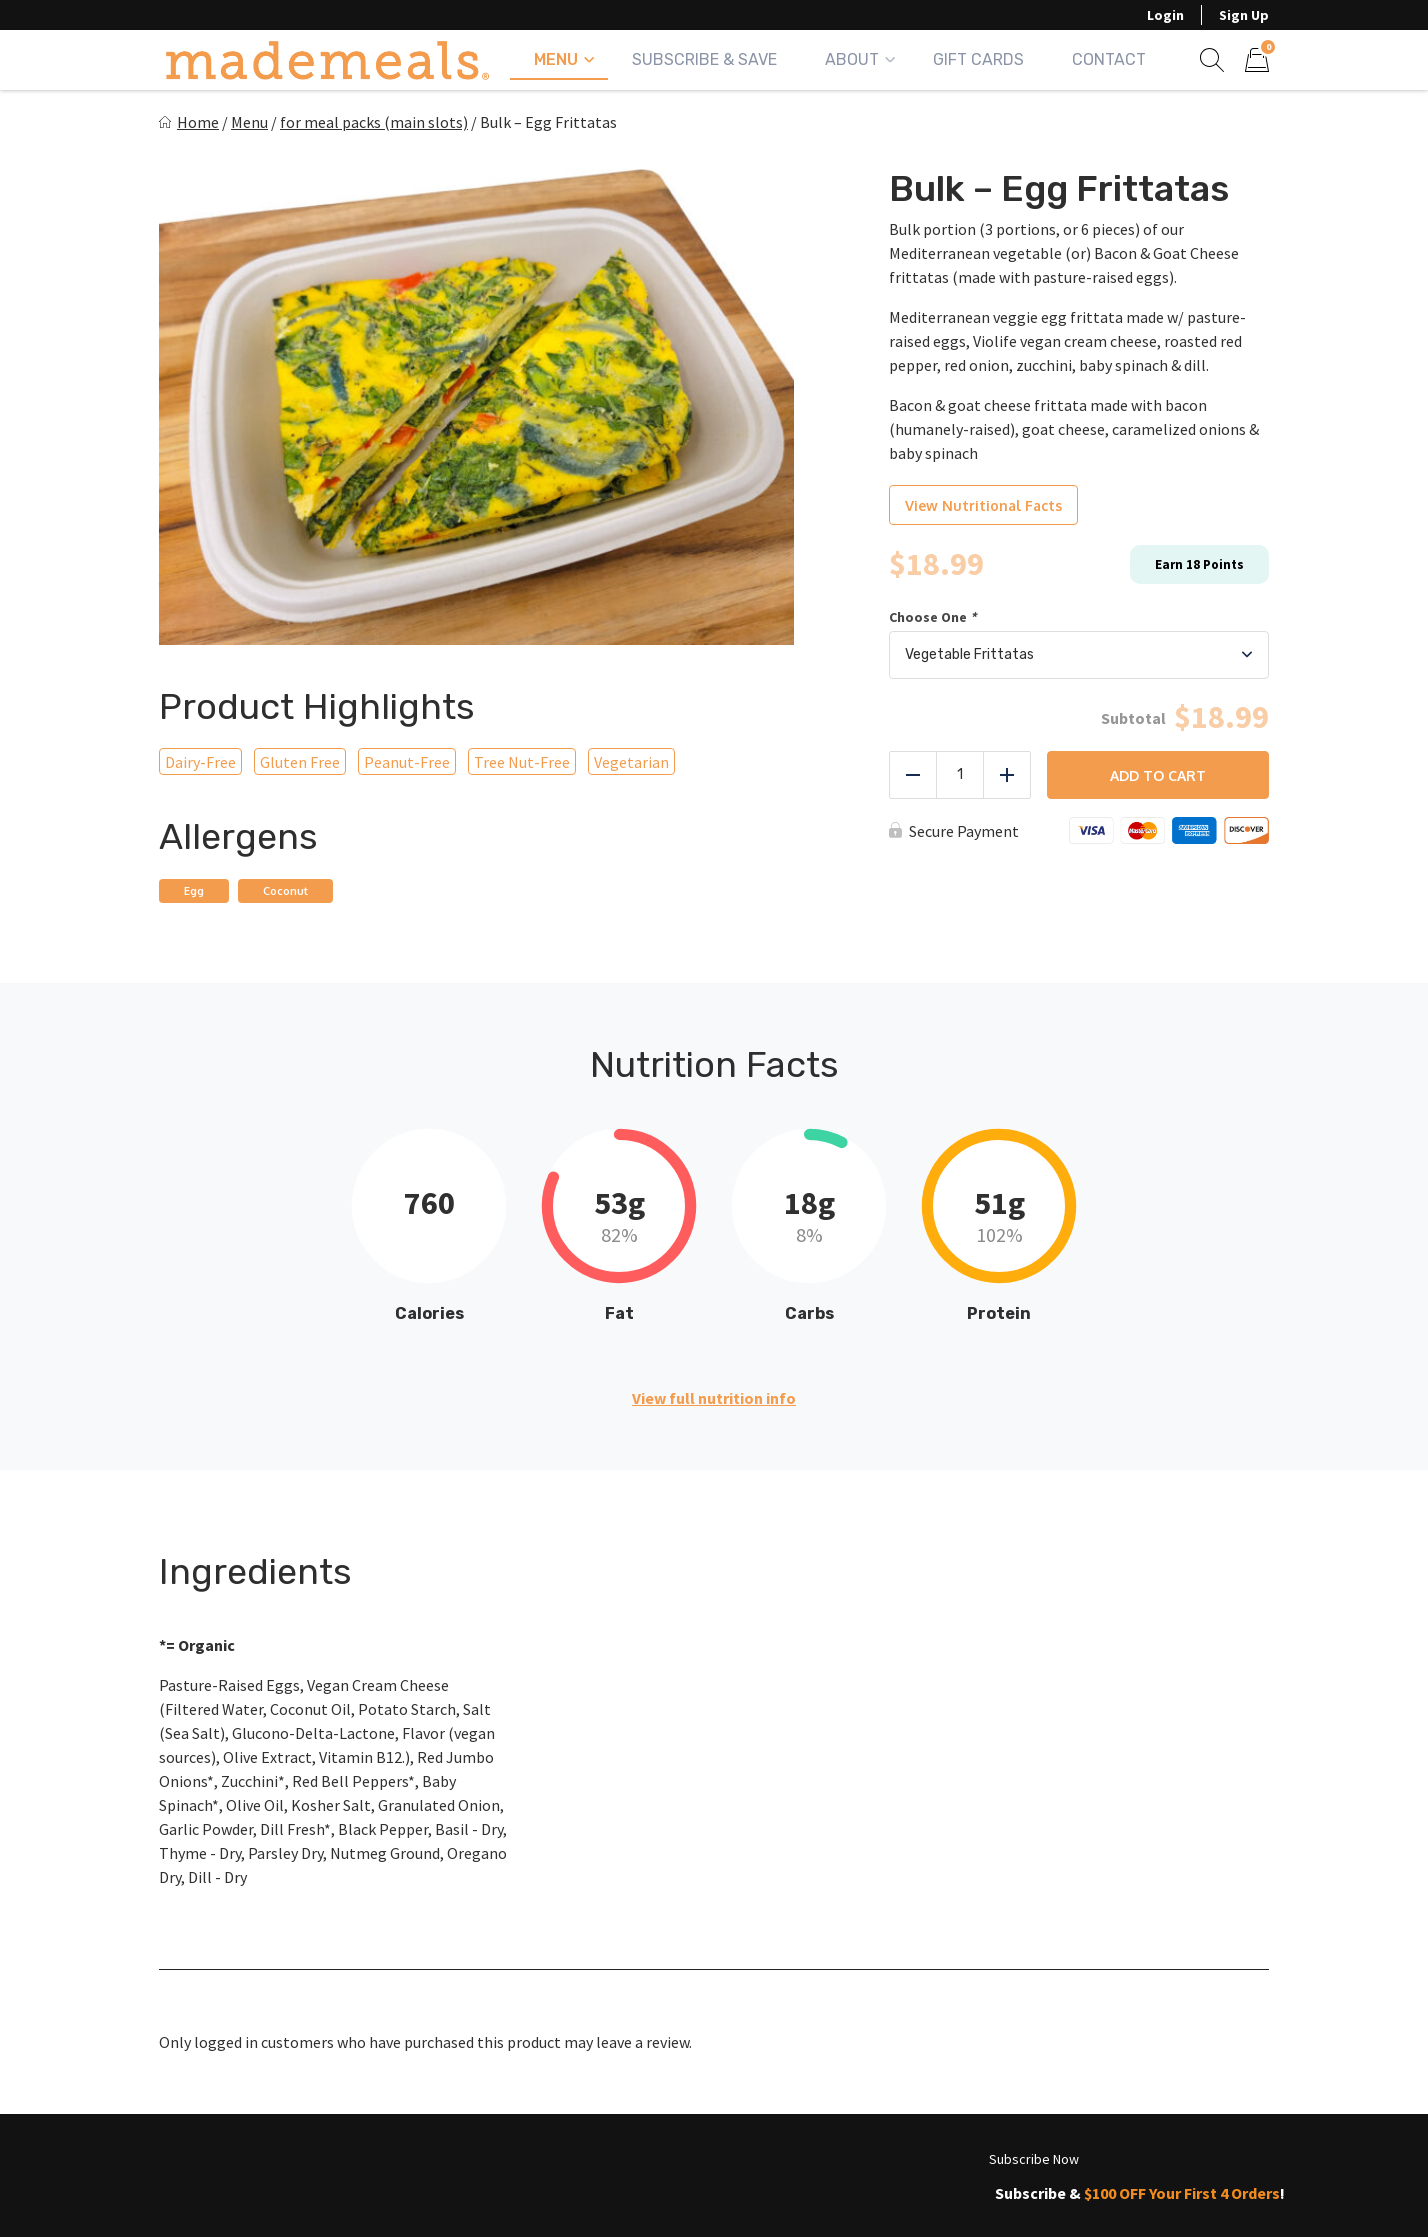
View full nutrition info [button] (714, 1398)
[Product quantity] (960, 775)
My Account (210, 2149)
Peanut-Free (407, 762)
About (852, 59)
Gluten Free (300, 762)
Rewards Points (226, 2189)
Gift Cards (978, 59)
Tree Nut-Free (522, 762)
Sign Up (1244, 15)
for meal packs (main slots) (374, 122)
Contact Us (680, 2189)
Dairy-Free (200, 762)
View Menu (479, 2149)
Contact (1109, 59)
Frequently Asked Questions (462, 2189)
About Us (348, 2149)
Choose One (934, 617)
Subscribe (1262, 2049)
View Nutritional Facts (983, 505)
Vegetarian (631, 762)
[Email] (1153, 2049)
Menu (556, 59)
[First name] (1040, 2049)
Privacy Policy (840, 2189)
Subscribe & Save (704, 59)
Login (1165, 15)
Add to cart (1158, 775)
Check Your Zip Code (655, 2149)
